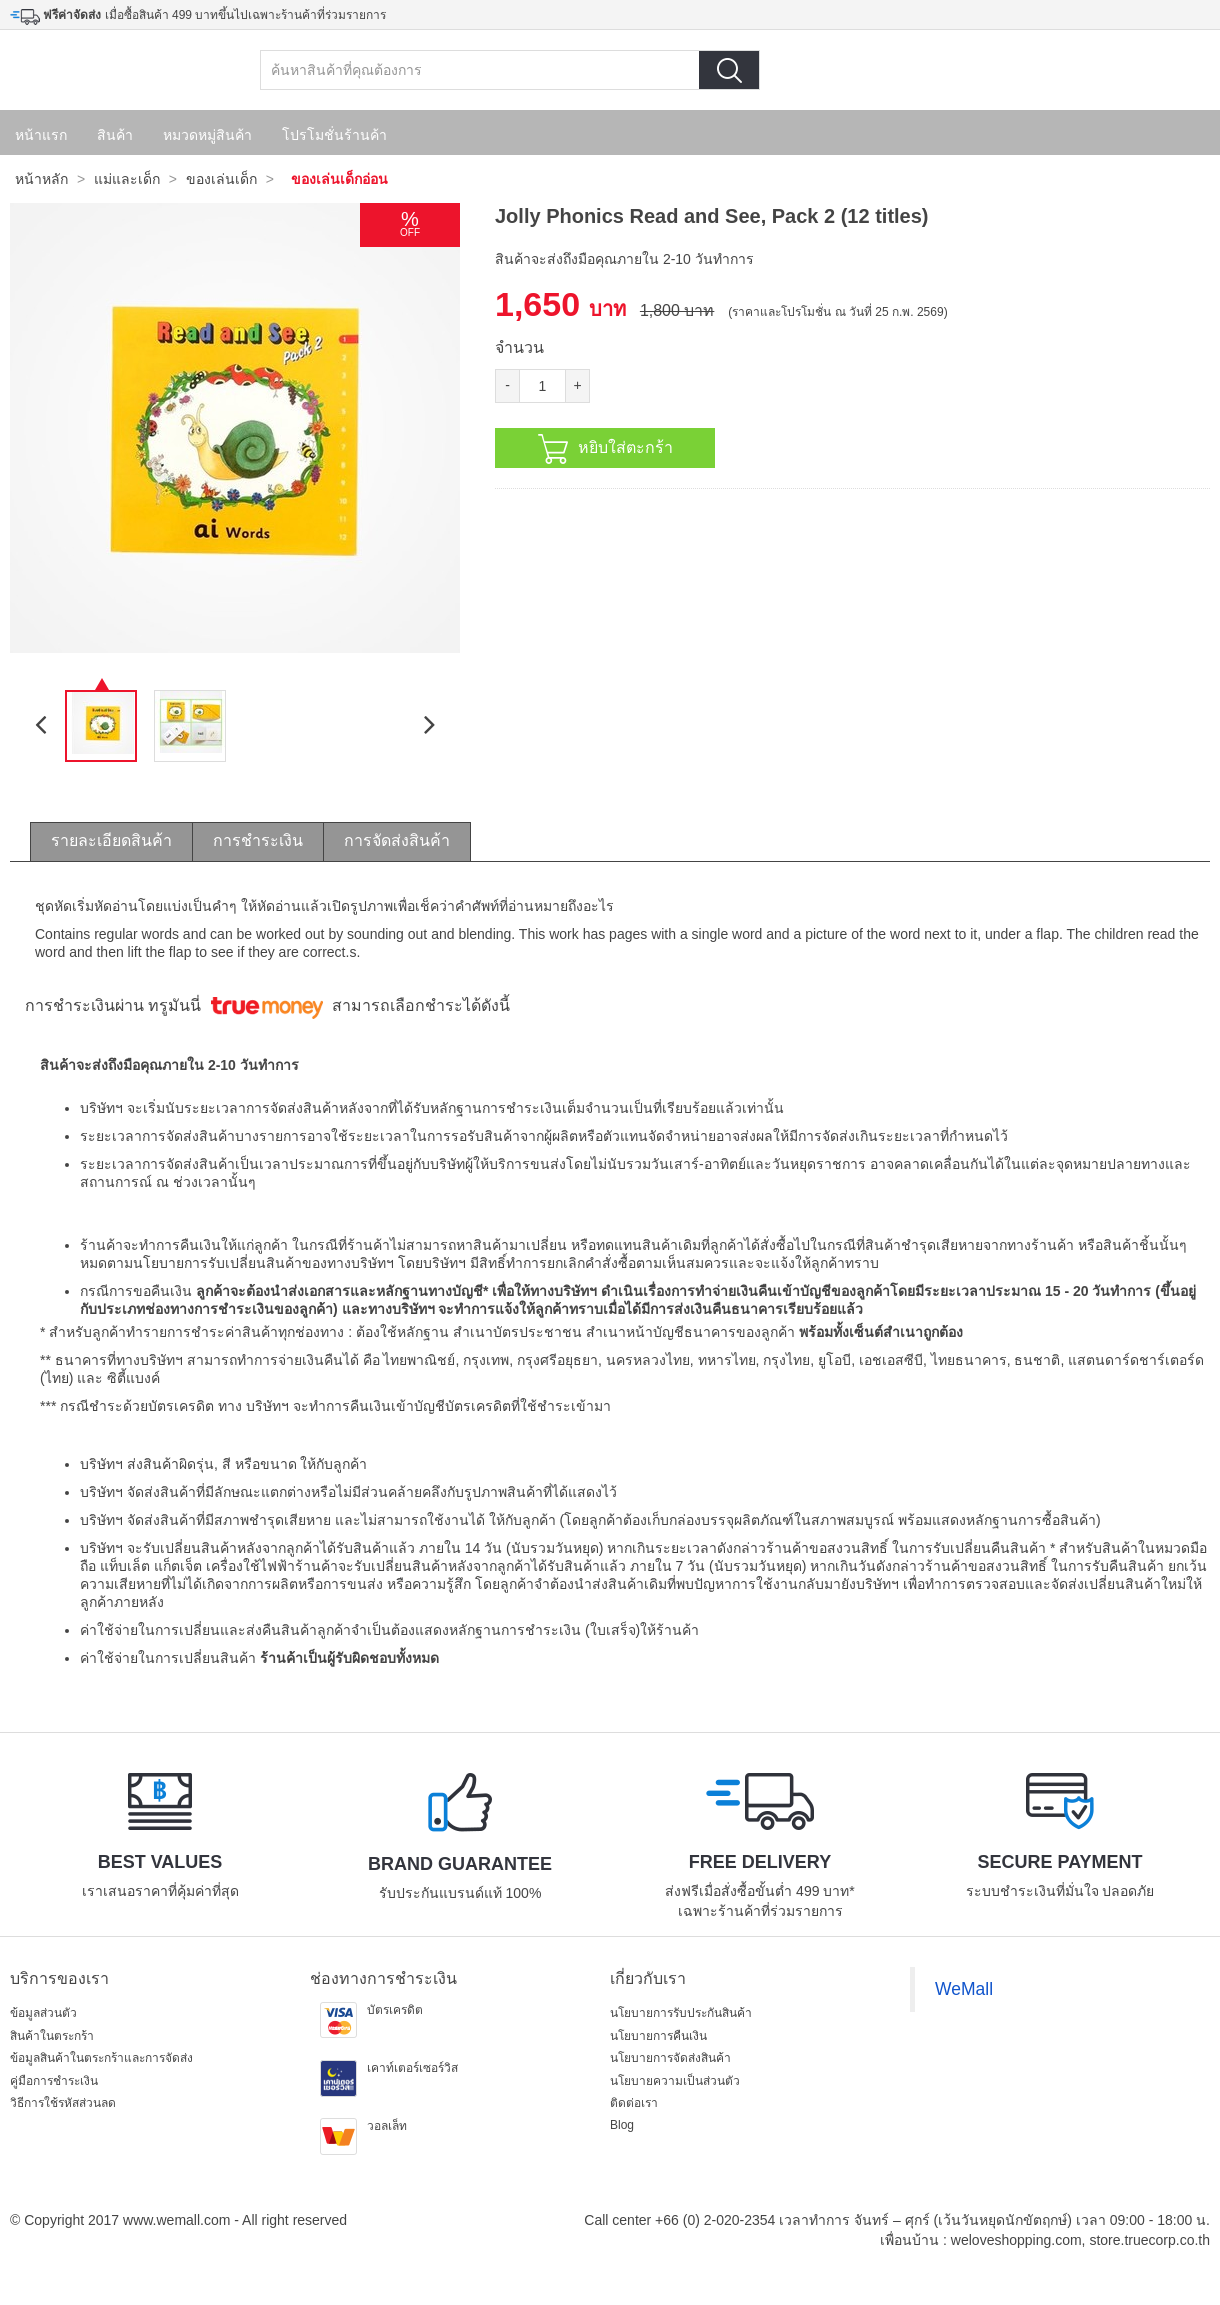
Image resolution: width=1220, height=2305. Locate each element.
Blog (622, 2125)
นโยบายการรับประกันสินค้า (681, 2013)
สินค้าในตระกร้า (52, 2036)
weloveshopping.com (1016, 2240)
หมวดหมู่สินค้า (207, 135)
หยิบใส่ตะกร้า (605, 449)
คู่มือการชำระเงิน (54, 2081)
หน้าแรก (41, 135)
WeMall (964, 1989)
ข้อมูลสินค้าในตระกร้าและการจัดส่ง (101, 2058)
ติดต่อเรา (634, 2103)
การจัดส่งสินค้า (397, 840)
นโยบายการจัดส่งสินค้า (670, 2058)
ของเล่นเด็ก (221, 179)
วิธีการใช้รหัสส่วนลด (63, 2103)
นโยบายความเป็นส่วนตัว (675, 2081)
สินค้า (115, 135)
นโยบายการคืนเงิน (658, 2036)
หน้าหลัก (41, 179)
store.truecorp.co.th (1149, 2240)
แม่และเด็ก (127, 179)
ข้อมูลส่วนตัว (43, 2013)
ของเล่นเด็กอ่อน (339, 179)
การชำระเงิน (258, 840)
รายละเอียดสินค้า (111, 840)
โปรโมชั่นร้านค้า (334, 135)
